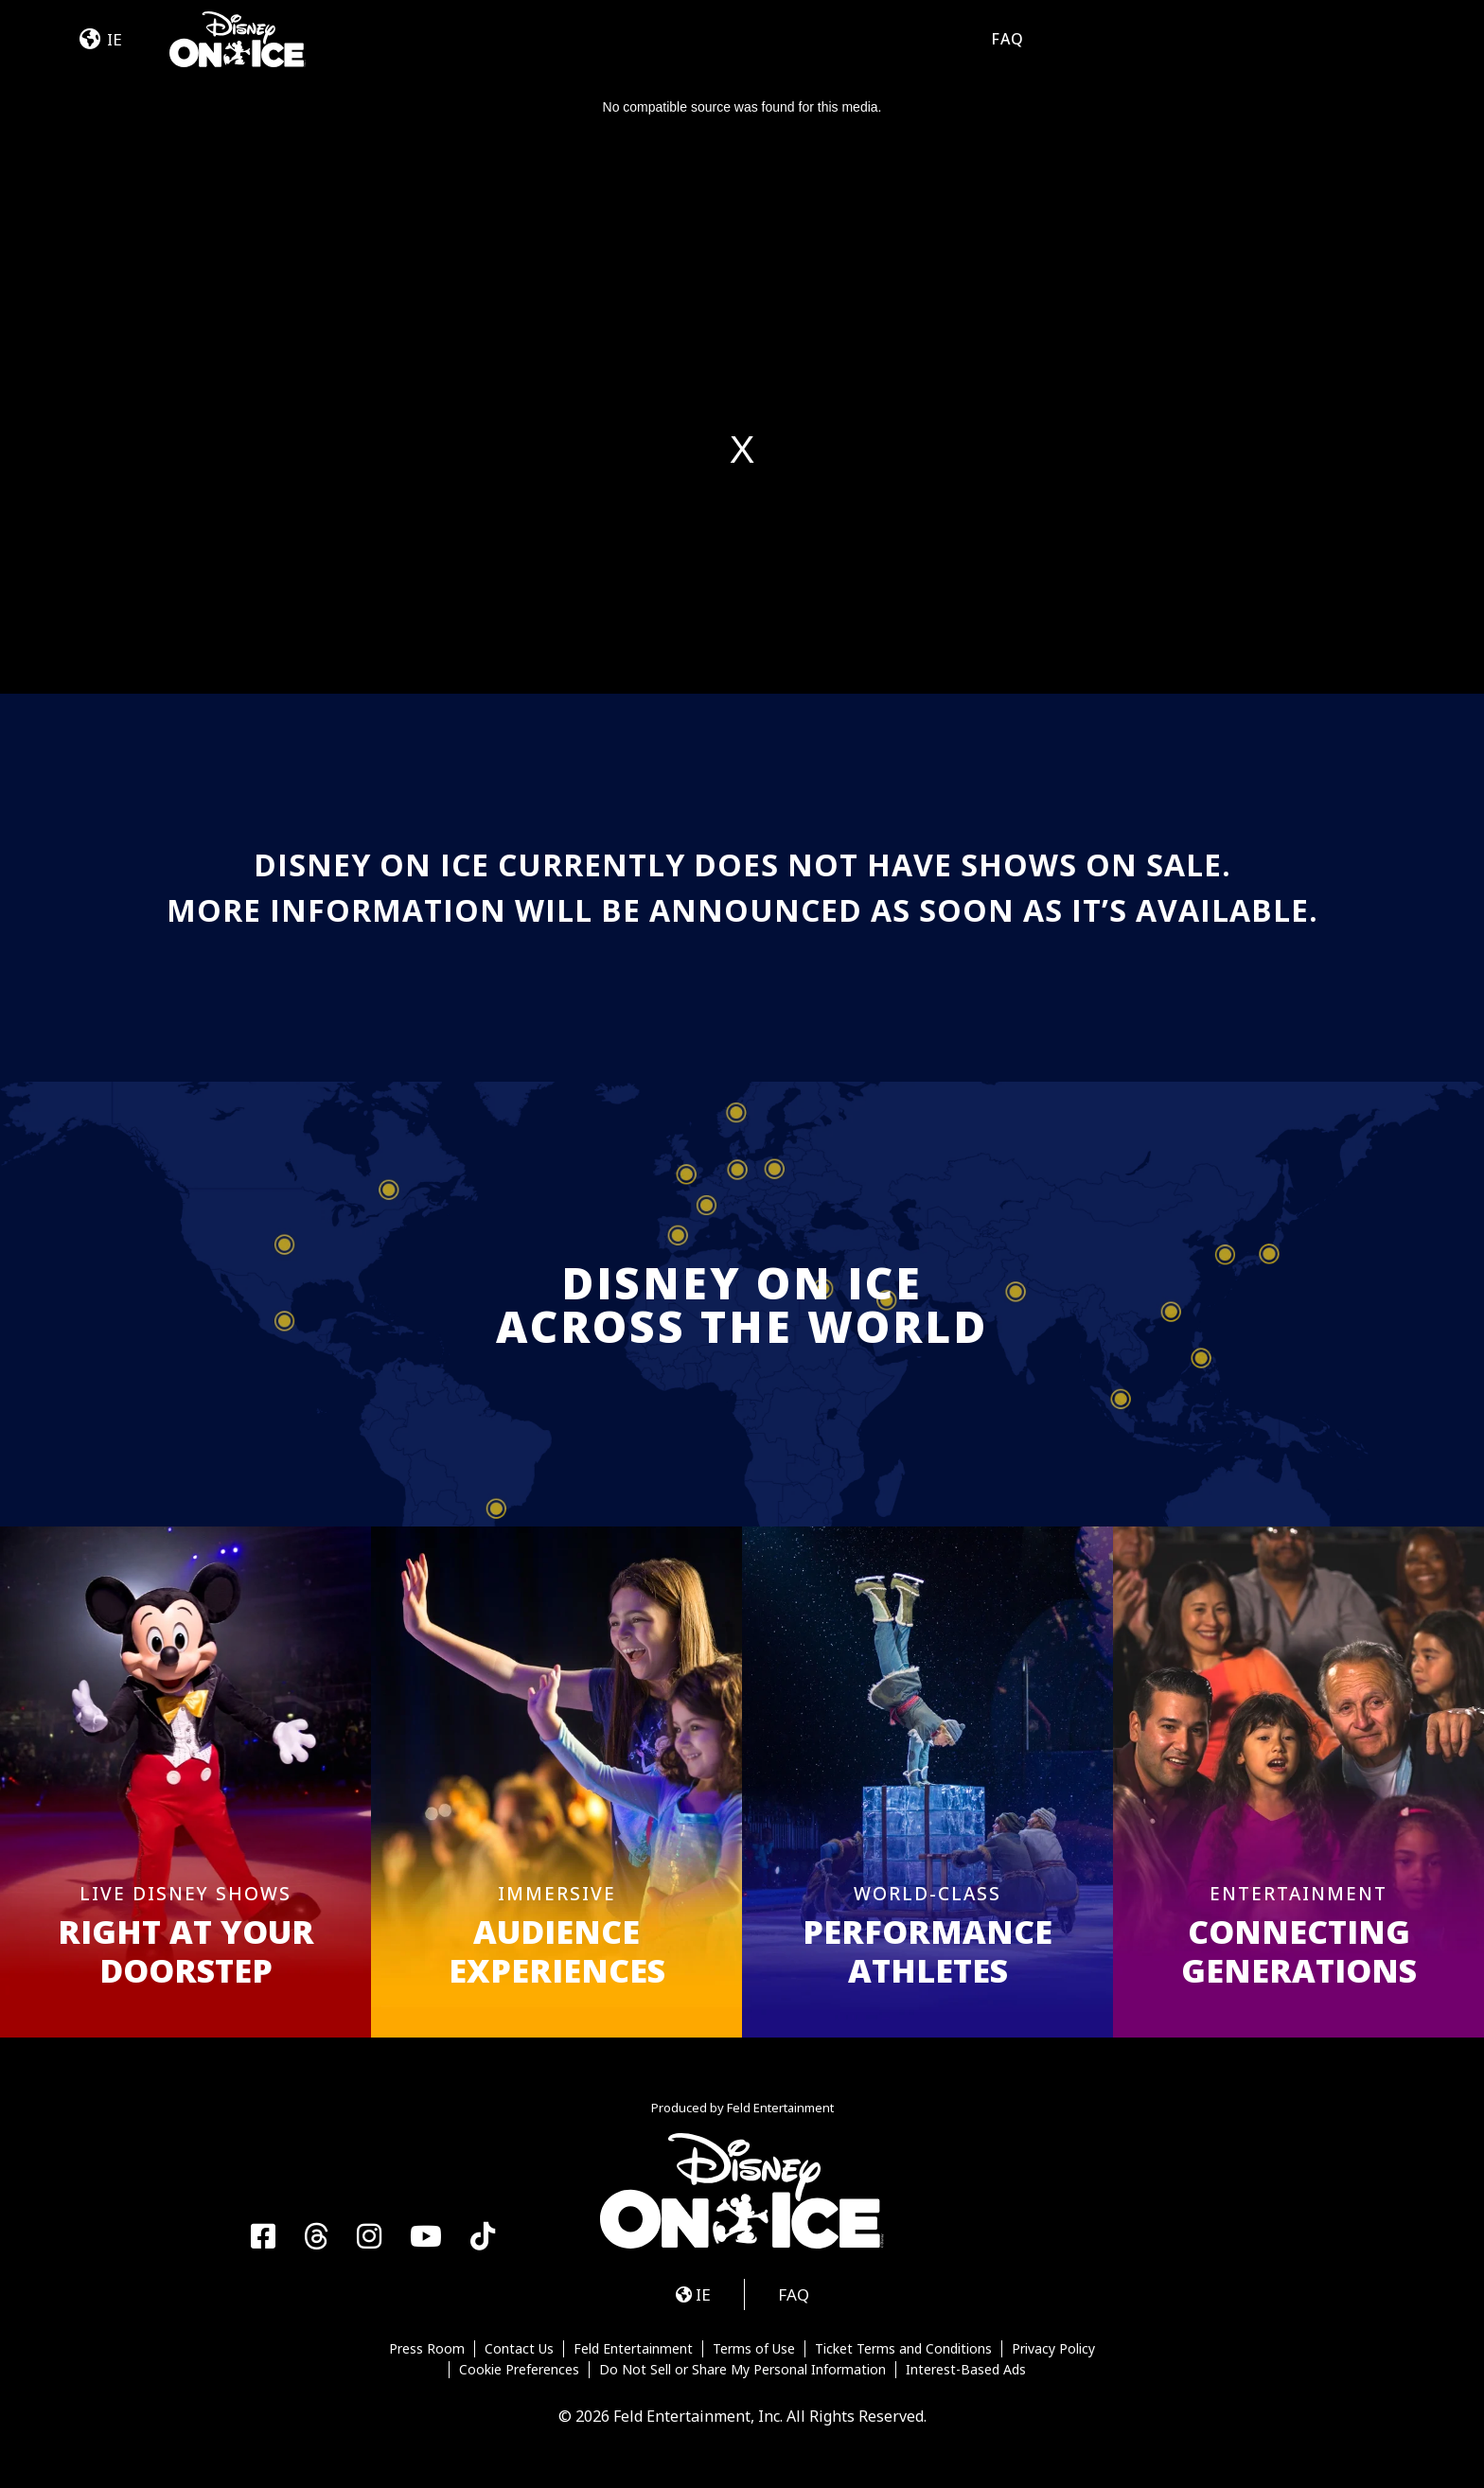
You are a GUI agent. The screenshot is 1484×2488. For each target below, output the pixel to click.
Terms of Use (754, 2348)
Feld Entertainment (633, 2348)
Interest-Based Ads (966, 2369)
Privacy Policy (1053, 2348)
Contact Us (519, 2348)
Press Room (427, 2348)
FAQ (1007, 38)
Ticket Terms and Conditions (903, 2348)
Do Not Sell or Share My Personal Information (742, 2369)
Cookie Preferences (519, 2369)
